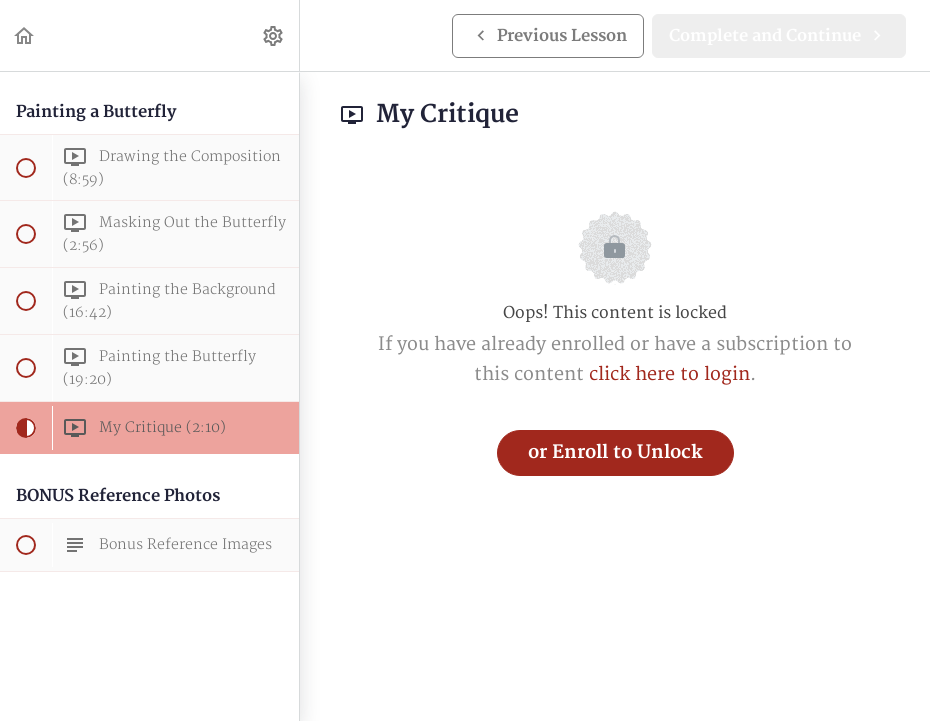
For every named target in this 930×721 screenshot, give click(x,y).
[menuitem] (274, 35)
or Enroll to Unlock (615, 452)
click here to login (669, 374)
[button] (25, 35)
